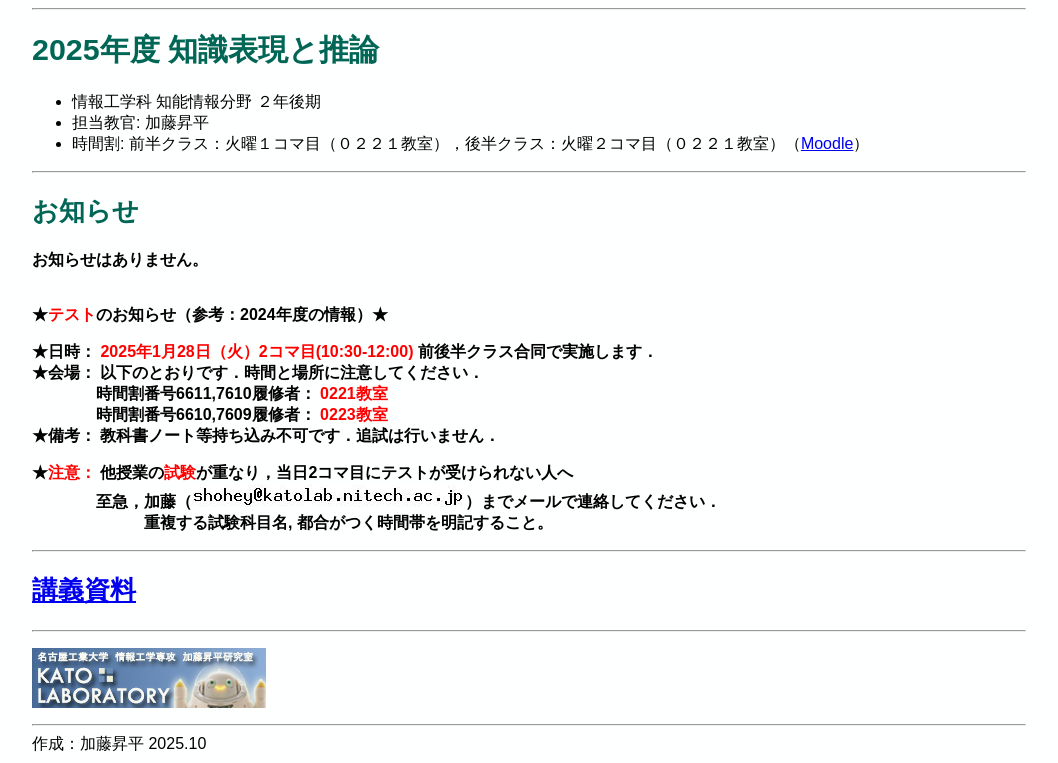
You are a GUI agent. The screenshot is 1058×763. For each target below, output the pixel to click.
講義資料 (84, 590)
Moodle (827, 143)
